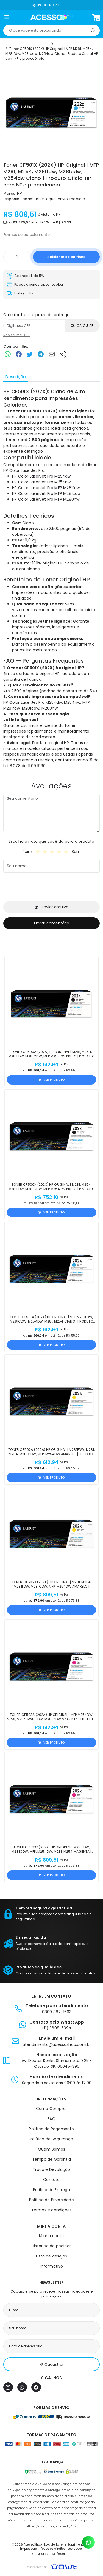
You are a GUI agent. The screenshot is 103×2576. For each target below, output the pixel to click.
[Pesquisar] (93, 30)
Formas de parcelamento (26, 234)
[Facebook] (36, 2387)
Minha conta (51, 2236)
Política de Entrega (51, 2189)
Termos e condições (51, 2210)
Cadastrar (52, 2364)
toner (14, 411)
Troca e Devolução (51, 2169)
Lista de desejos (51, 2256)
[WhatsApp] (22, 2387)
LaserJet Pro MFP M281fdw (55, 487)
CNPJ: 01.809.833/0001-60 (51, 2554)
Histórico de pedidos (51, 2246)
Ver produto (51, 1079)
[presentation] (45, 887)
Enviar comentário (51, 923)
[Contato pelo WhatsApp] (88, 2542)
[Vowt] (51, 2566)
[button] (6, 18)
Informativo (51, 2266)
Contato (51, 2179)
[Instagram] (8, 2387)
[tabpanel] (51, 578)
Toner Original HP (66, 579)
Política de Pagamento (51, 2129)
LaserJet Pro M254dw (50, 476)
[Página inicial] (51, 17)
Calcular (82, 325)
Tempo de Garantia (51, 2159)
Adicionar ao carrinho (66, 256)
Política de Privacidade (51, 2200)
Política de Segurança (51, 2139)
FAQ (51, 2118)
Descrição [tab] (15, 376)
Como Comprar (51, 2108)
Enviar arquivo (51, 907)
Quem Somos (51, 2149)
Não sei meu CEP (16, 335)
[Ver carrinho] (96, 17)
